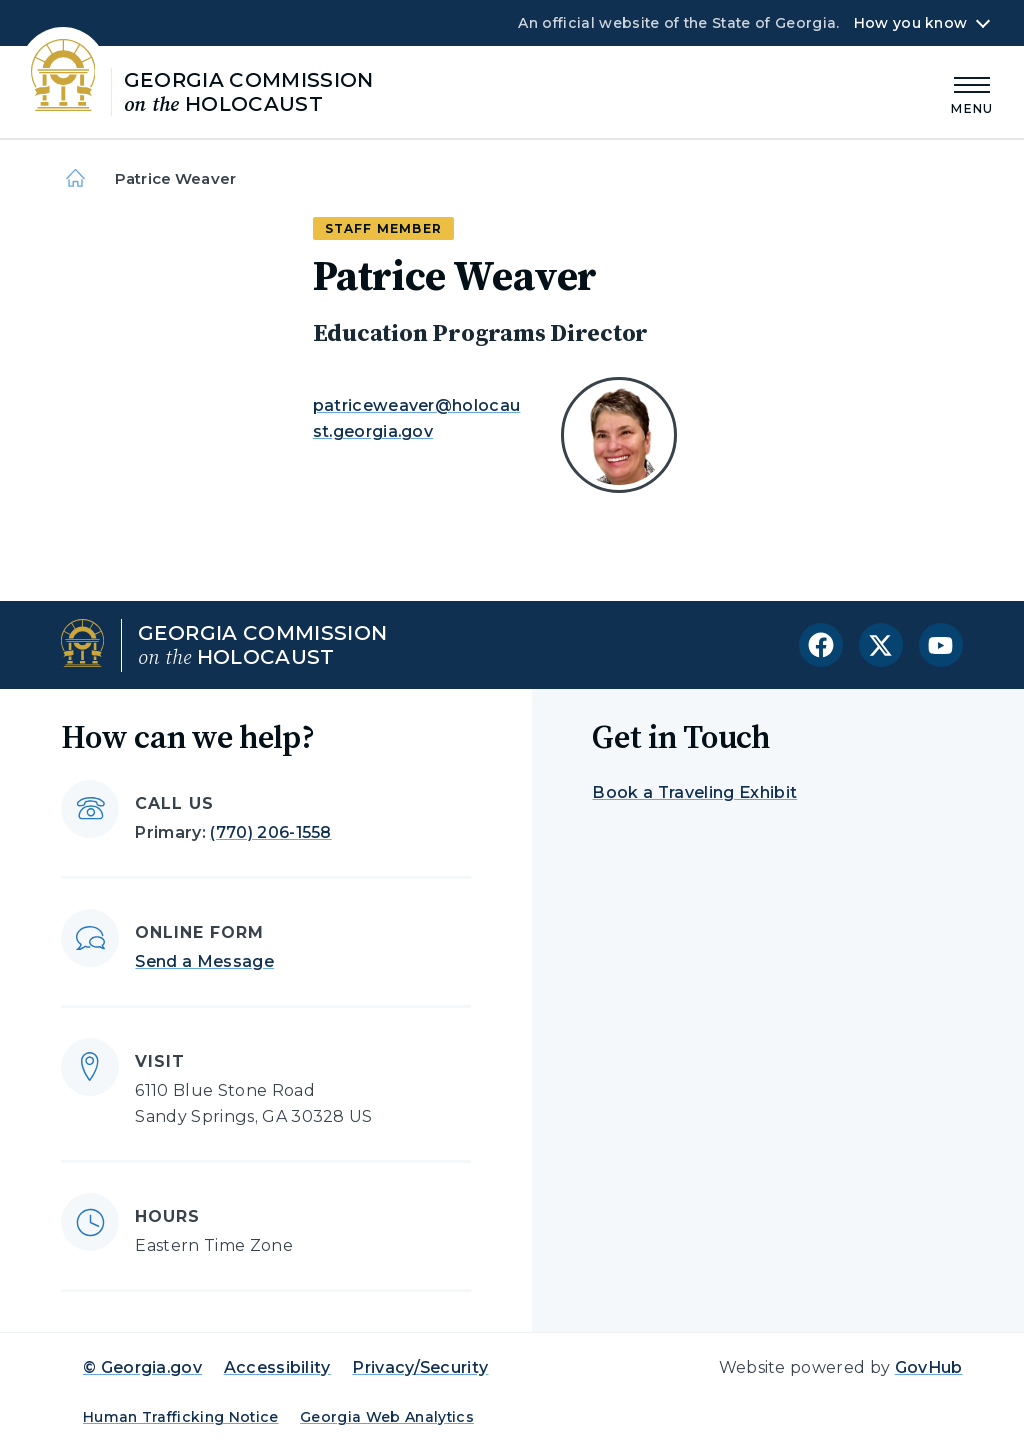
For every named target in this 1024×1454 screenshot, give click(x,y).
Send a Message (204, 961)
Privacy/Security (420, 1367)
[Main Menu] (972, 92)
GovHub (929, 1367)
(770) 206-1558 (270, 832)
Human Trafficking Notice (181, 1417)
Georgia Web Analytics (387, 1417)
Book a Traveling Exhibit (694, 792)
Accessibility (277, 1367)
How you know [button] (910, 23)
